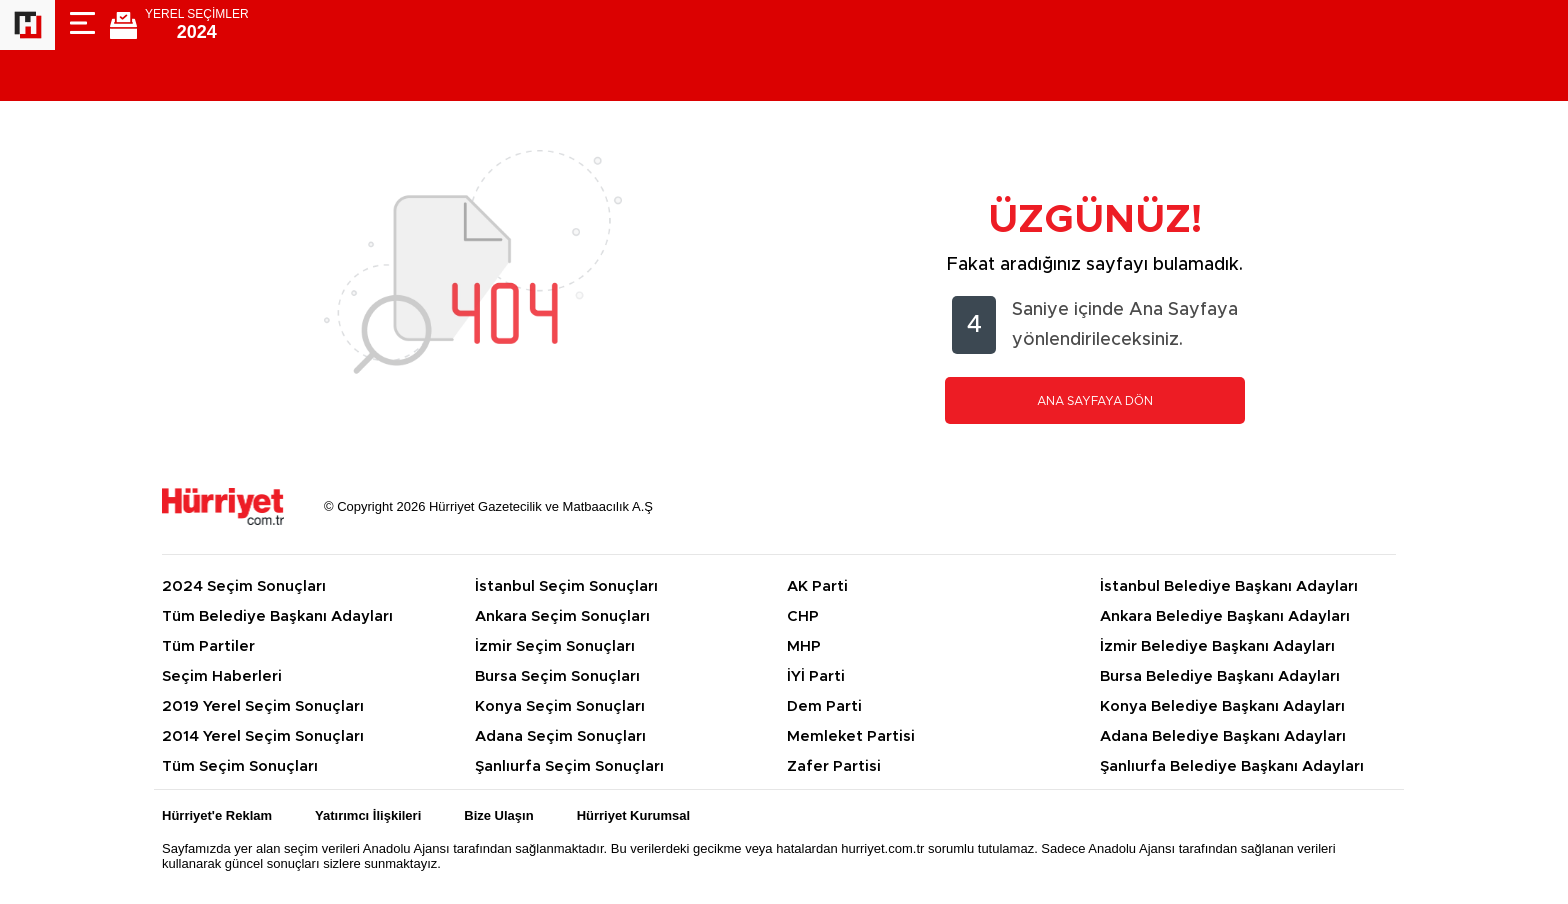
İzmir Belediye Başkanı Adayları (1217, 646)
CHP (803, 616)
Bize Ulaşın (498, 815)
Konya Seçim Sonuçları (560, 706)
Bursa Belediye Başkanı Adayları (1220, 676)
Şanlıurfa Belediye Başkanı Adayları (1232, 766)
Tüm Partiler (208, 646)
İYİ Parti (816, 676)
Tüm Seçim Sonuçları (240, 766)
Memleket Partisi (851, 736)
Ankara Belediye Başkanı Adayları (1225, 616)
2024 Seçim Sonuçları (244, 586)
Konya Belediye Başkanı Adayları (1222, 706)
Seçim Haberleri (222, 676)
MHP (804, 646)
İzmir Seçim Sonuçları (555, 646)
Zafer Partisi (834, 766)
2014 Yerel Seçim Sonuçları (263, 736)
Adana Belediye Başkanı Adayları (1223, 736)
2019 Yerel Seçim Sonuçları (263, 706)
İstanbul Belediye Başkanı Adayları (1229, 586)
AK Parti (817, 586)
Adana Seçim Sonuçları (560, 736)
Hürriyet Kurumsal (633, 815)
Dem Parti (824, 706)
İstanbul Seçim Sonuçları (566, 586)
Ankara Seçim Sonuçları (562, 616)
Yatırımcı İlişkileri (368, 815)
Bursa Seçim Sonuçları (557, 676)
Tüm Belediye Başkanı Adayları (277, 616)
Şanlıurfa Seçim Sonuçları (569, 766)
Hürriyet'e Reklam (217, 815)
